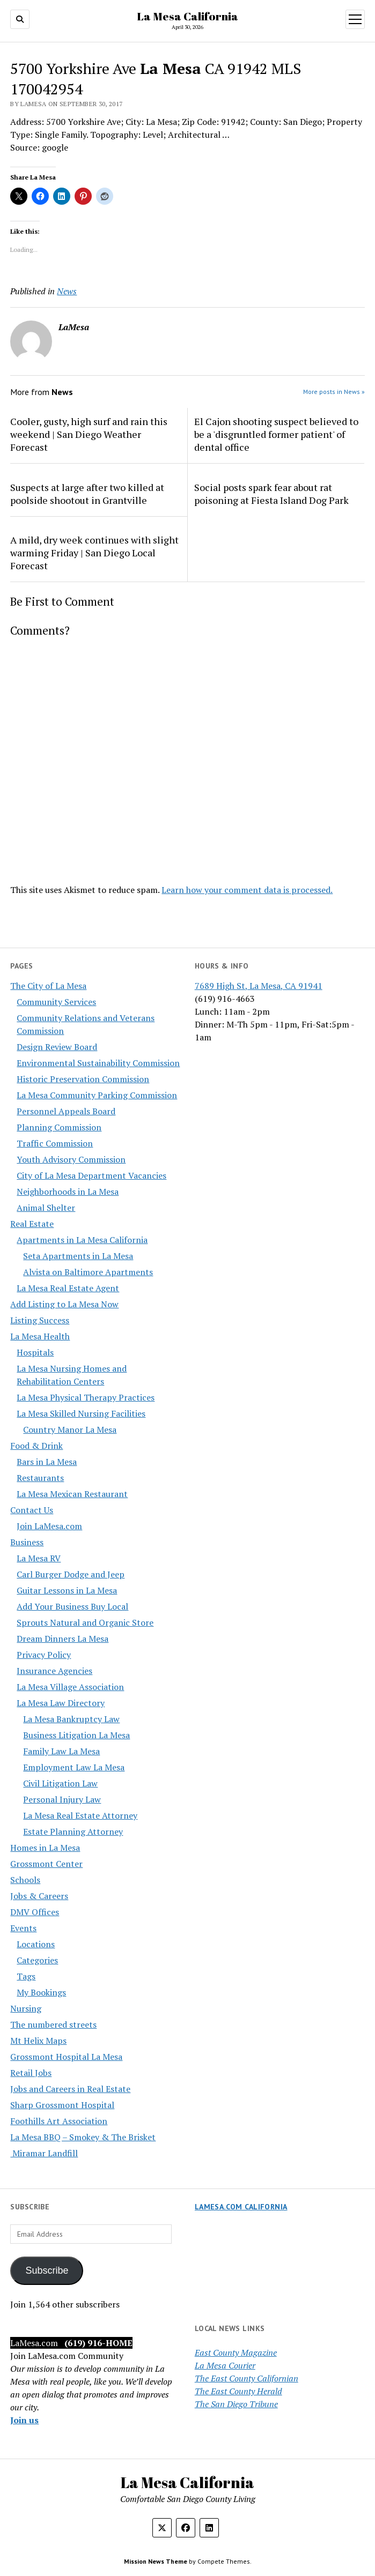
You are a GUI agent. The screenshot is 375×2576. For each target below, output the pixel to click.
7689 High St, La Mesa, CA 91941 (258, 986)
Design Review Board (57, 1047)
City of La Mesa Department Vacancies (91, 1175)
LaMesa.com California (241, 2207)
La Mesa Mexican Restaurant (72, 1494)
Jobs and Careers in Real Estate (70, 2089)
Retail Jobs (31, 2073)
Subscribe (46, 2270)
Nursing (25, 2008)
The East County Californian (246, 2378)
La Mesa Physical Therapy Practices (86, 1397)
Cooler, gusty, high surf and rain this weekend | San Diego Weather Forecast (88, 434)
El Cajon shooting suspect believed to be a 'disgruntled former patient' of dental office (276, 434)
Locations (36, 1944)
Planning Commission (59, 1127)
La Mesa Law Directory (61, 1703)
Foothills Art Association (58, 2121)
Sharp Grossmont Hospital (62, 2105)
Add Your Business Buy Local (72, 1606)
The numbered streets (53, 2024)
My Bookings (41, 1992)
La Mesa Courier (225, 2365)
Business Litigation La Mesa (76, 1735)
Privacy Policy (44, 1655)
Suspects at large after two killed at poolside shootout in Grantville (87, 494)
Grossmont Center (46, 1864)
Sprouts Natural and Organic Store (85, 1622)
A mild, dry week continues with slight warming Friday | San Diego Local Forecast (94, 552)
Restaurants (40, 1478)
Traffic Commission (55, 1143)
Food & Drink (36, 1445)
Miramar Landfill (44, 2153)
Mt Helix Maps (38, 2040)
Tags (26, 1976)
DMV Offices (34, 1912)
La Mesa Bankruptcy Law (71, 1719)
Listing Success (39, 1320)
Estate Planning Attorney (73, 1831)
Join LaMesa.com (49, 1526)
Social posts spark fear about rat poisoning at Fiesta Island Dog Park (271, 494)
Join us (24, 2420)
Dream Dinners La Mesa (62, 1638)
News (67, 291)
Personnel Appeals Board (66, 1111)
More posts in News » (334, 392)
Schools (25, 1880)
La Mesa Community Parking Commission (97, 1095)
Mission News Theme (155, 2561)
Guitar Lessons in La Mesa (67, 1590)
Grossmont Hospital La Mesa (66, 2057)
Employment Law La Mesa (73, 1767)
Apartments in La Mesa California (82, 1240)
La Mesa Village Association (70, 1687)
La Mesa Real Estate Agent (68, 1288)
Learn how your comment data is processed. (247, 890)
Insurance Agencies (54, 1671)
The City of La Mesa (48, 986)
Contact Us (31, 1510)
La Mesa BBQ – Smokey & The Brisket (83, 2137)
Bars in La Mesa (47, 1462)
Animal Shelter (46, 1207)
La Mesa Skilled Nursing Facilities (81, 1413)
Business (26, 1542)
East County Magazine (236, 2352)
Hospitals (35, 1352)
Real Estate (32, 1224)
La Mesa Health (40, 1336)
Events (23, 1928)
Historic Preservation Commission (83, 1079)
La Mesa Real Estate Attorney (80, 1815)
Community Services (56, 1002)
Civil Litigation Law (60, 1783)
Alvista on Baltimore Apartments (88, 1272)
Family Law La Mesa (61, 1751)
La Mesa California (187, 16)
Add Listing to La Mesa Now (64, 1304)
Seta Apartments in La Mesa (78, 1256)
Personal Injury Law (62, 1799)
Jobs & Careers (39, 1896)
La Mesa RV (39, 1558)
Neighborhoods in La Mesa (68, 1191)
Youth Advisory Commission (71, 1159)
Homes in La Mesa (45, 1847)
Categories (37, 1960)
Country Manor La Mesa (69, 1429)
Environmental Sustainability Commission (98, 1063)
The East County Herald (238, 2391)
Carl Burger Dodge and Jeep (70, 1574)
